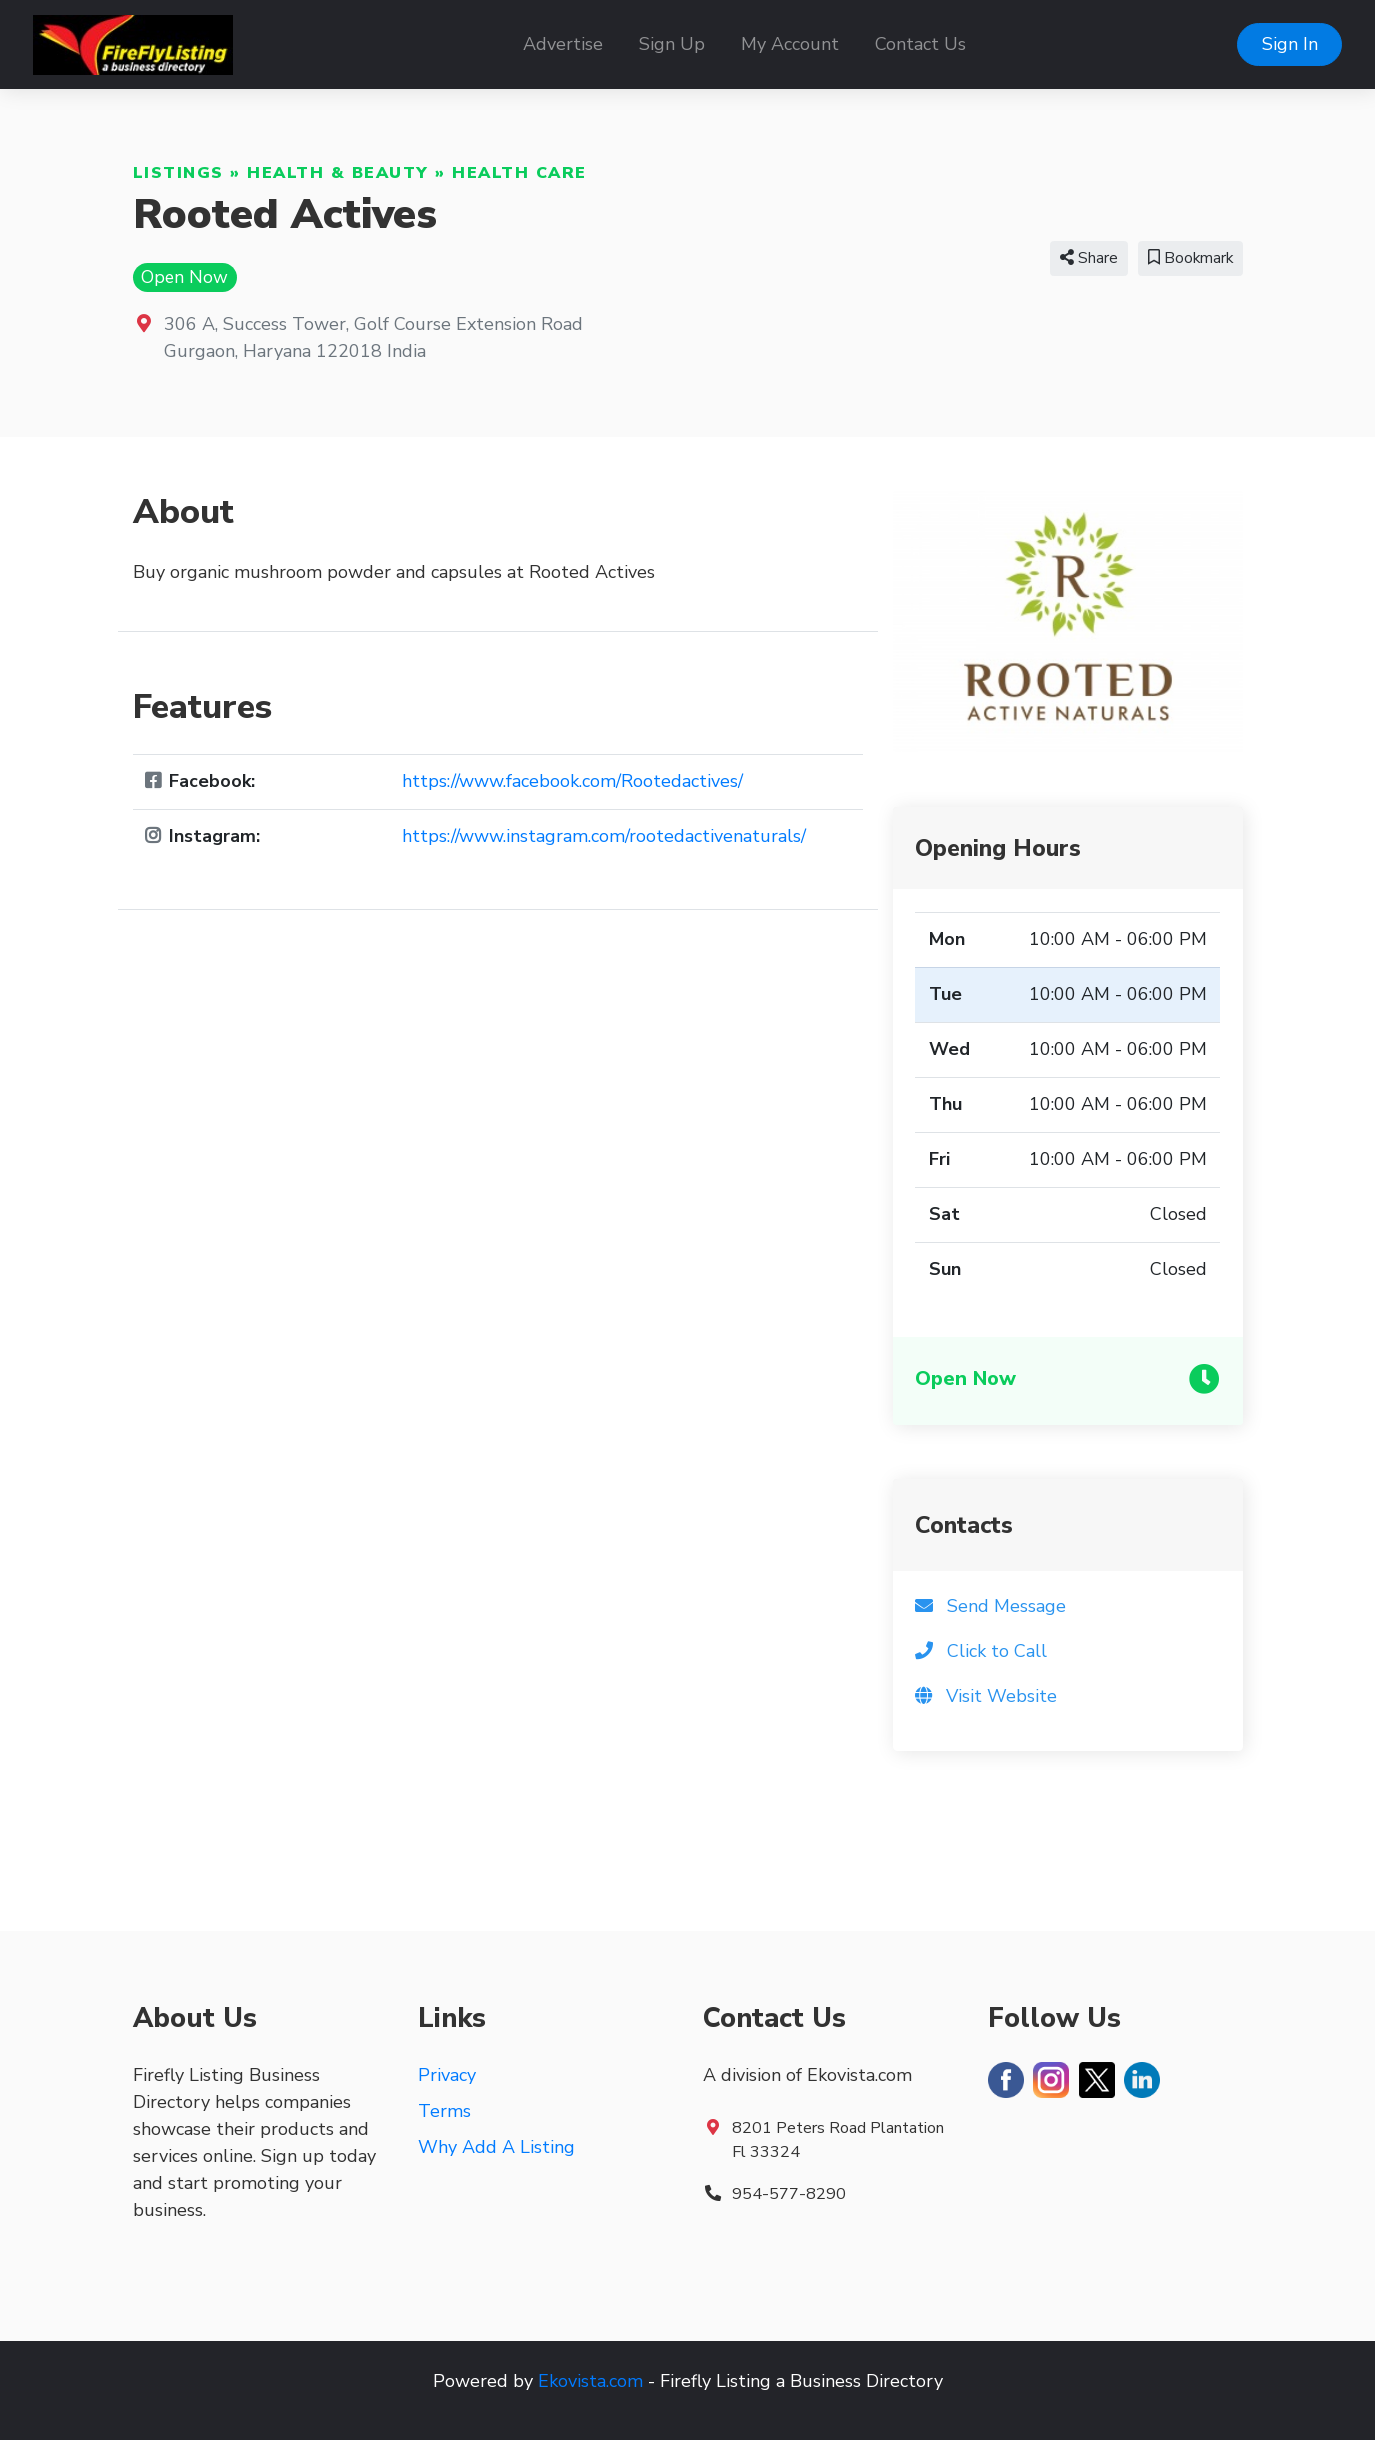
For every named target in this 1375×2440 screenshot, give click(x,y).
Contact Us (920, 44)
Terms (444, 2111)
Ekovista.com (590, 2381)
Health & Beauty (338, 173)
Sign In (1290, 44)
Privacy (447, 2075)
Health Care (519, 173)
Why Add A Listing (496, 2147)
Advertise (563, 44)
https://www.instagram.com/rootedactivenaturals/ (604, 836)
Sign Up (672, 44)
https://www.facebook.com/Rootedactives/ (572, 781)
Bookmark (1190, 258)
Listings (178, 173)
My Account (790, 44)
